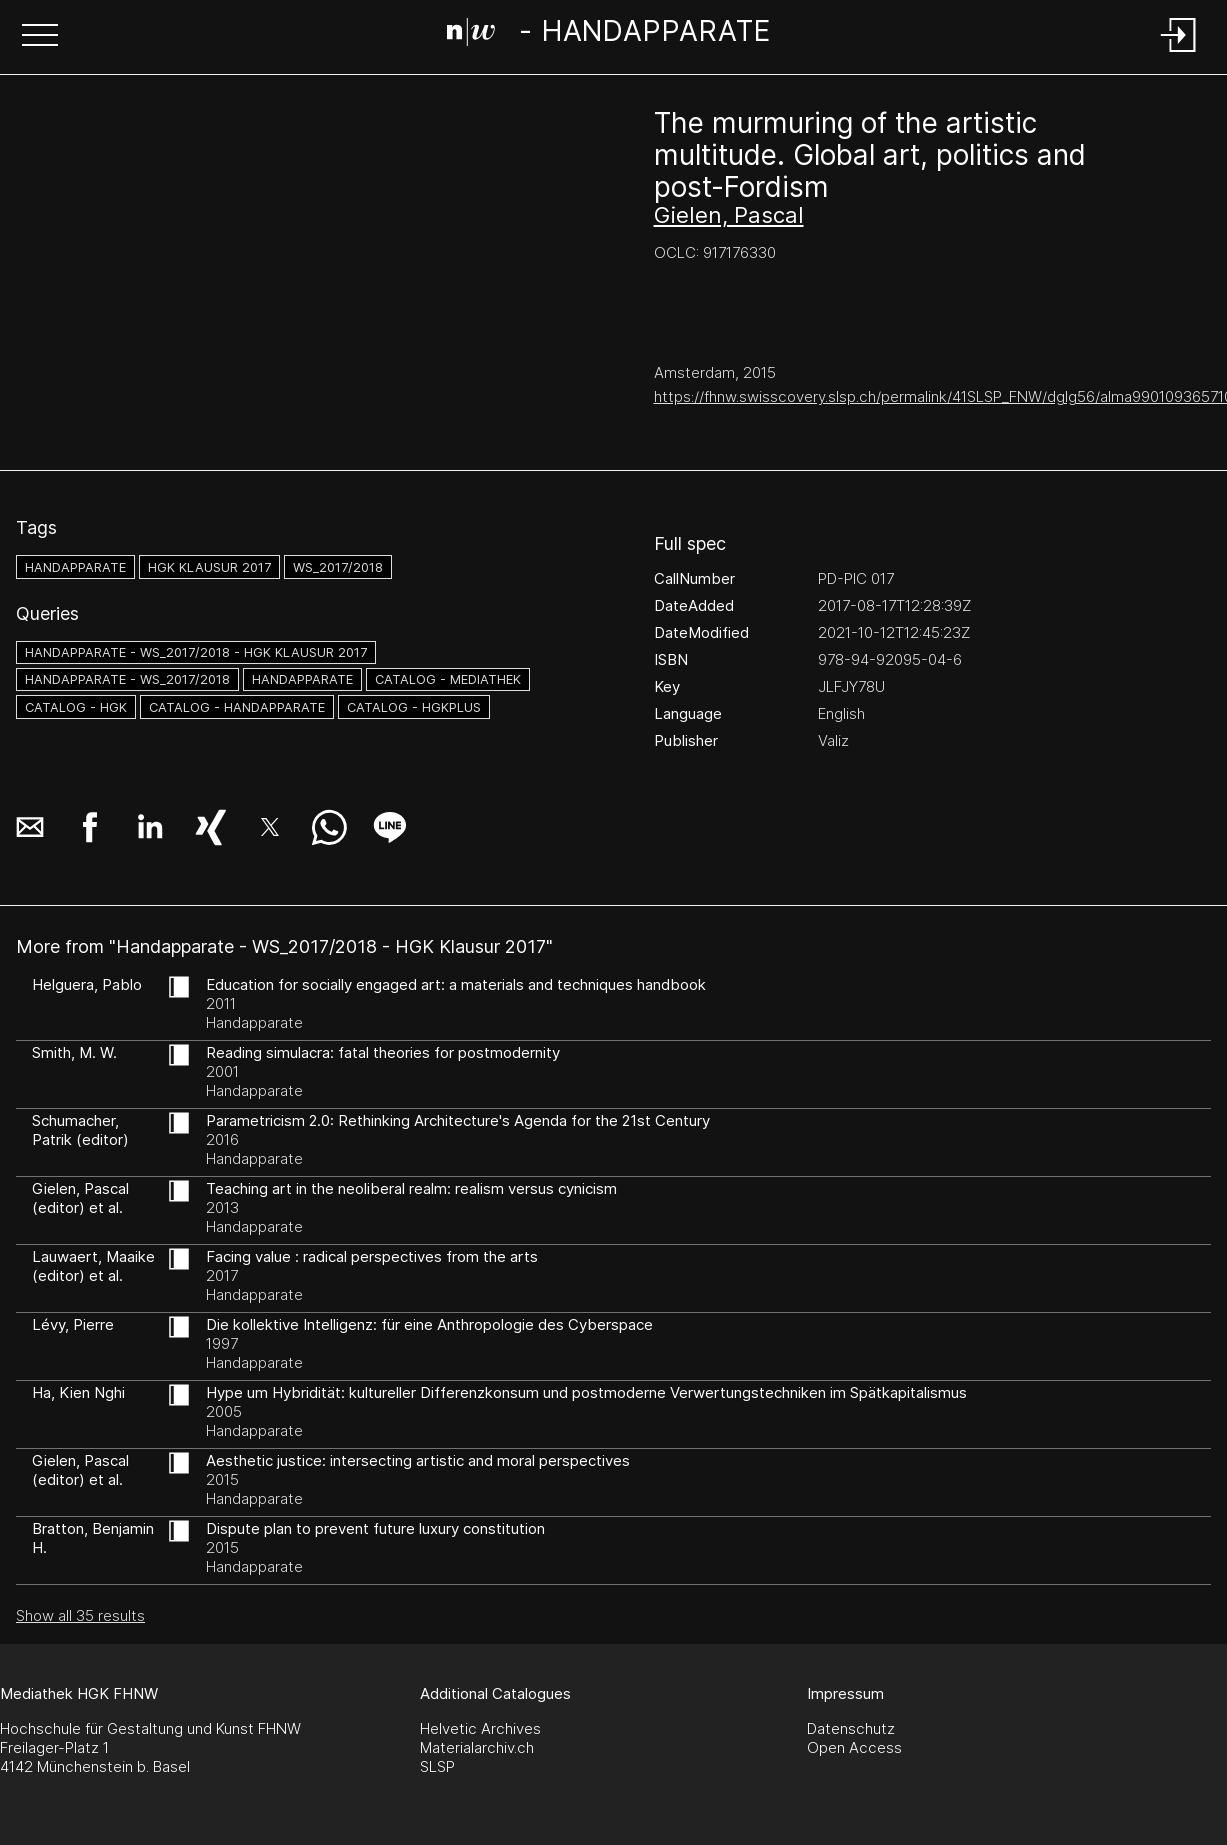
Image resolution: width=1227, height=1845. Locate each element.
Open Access (854, 1747)
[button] (40, 37)
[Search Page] (609, 35)
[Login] (1179, 53)
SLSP (437, 1766)
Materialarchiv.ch (477, 1747)
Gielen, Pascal (729, 215)
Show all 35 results (80, 1615)
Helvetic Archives (480, 1728)
